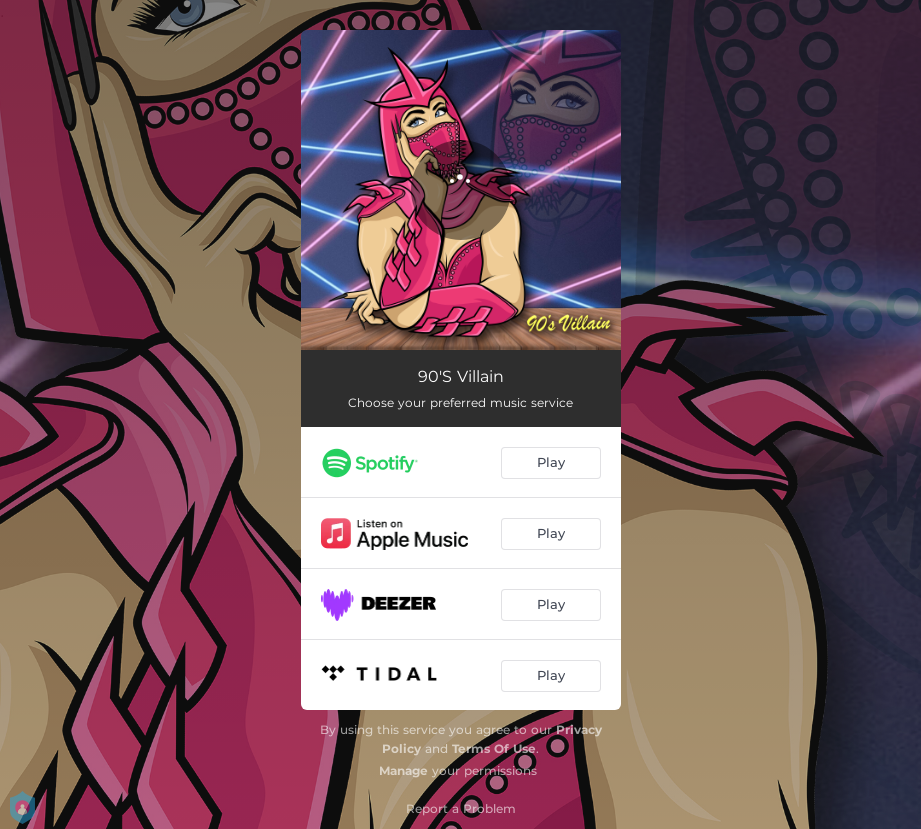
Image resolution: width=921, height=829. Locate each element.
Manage (403, 770)
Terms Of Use (494, 748)
